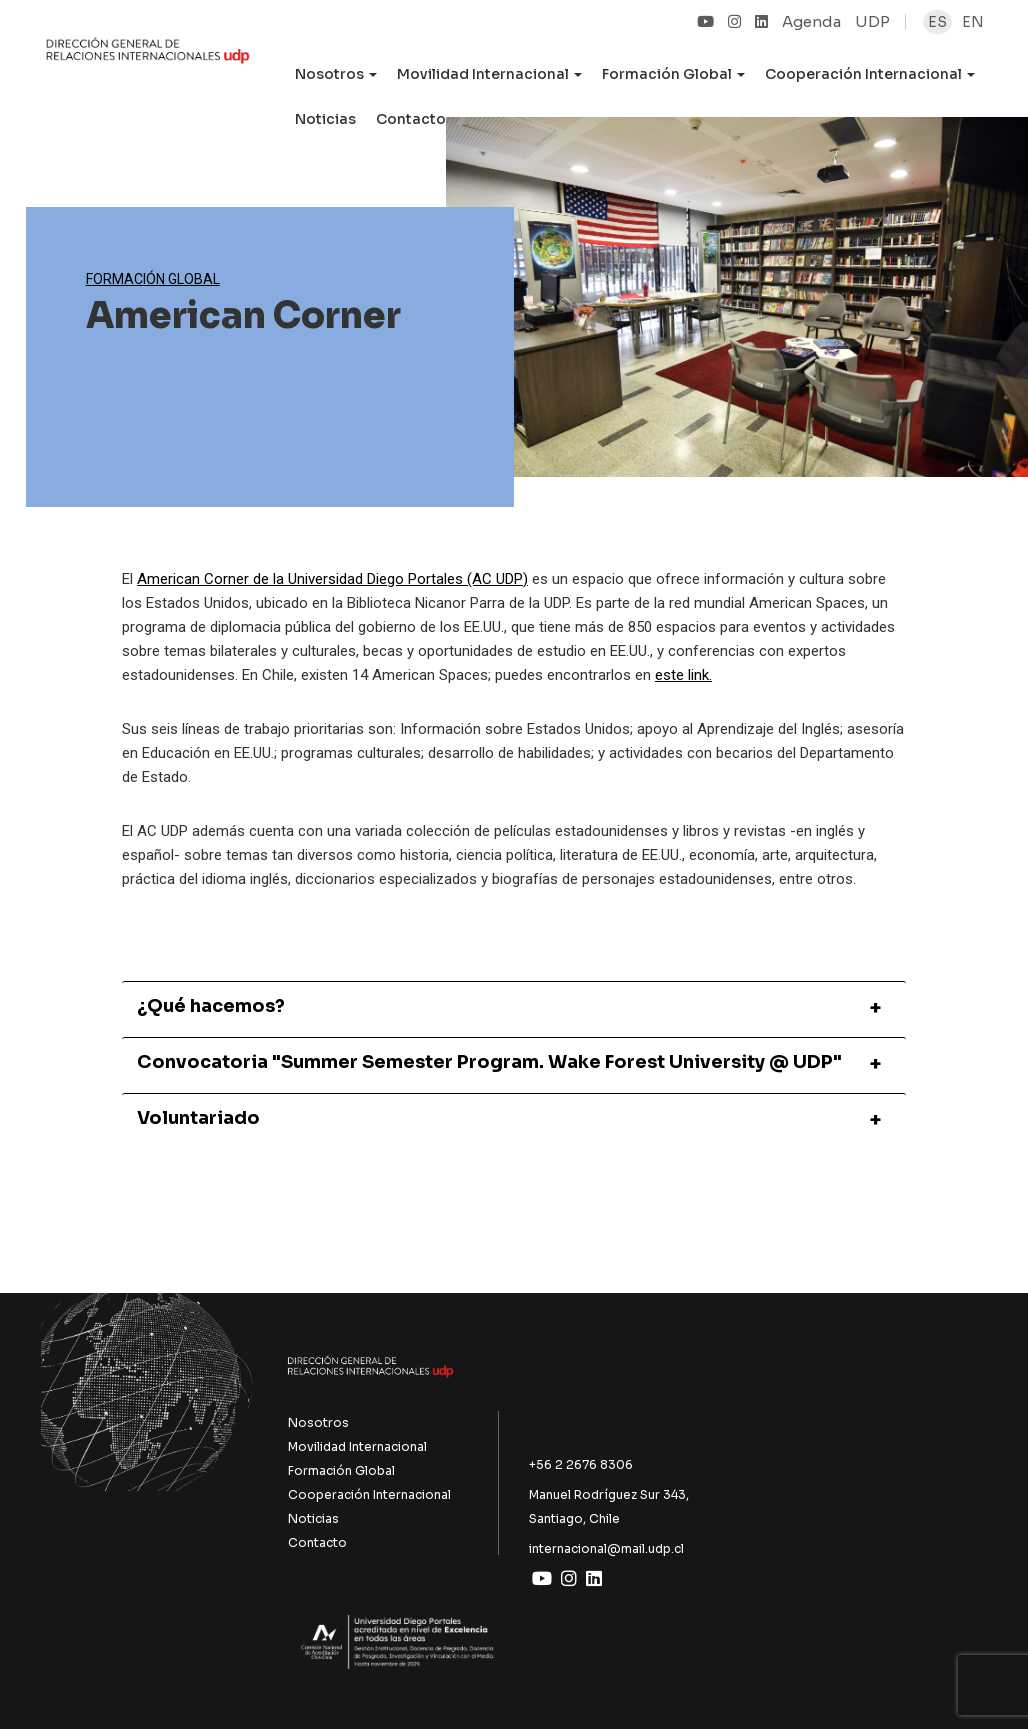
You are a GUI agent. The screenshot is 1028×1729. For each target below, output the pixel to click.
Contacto (411, 119)
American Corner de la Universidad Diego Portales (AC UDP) (332, 579)
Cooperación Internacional (369, 1494)
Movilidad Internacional (357, 1446)
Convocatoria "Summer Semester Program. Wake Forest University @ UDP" (489, 1063)
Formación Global (153, 279)
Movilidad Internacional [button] (489, 74)
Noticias (325, 119)
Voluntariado (198, 1119)
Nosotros (318, 1422)
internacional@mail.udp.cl (606, 1548)
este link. (683, 675)
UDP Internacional (148, 64)
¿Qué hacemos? (211, 1007)
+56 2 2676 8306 (581, 1464)
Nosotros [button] (336, 74)
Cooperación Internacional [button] (870, 74)
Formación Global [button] (673, 74)
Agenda (811, 21)
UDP (872, 21)
